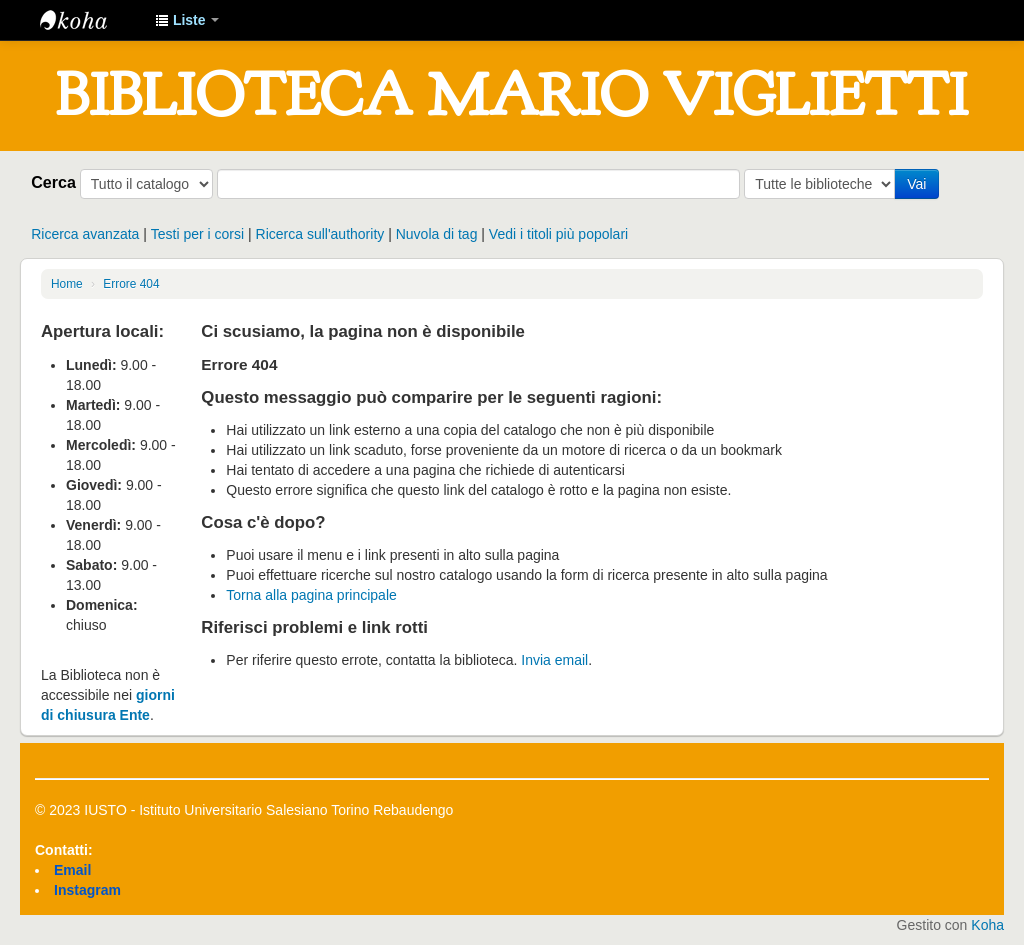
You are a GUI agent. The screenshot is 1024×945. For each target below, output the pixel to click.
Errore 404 (131, 284)
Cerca (53, 182)
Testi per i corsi (197, 234)
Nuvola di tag (437, 234)
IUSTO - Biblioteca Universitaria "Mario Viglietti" (90, 20)
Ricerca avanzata (85, 234)
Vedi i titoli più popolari (558, 234)
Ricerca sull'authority (320, 234)
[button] (187, 20)
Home (67, 284)
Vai (916, 184)
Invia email (554, 660)
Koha (987, 925)
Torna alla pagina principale (311, 595)
